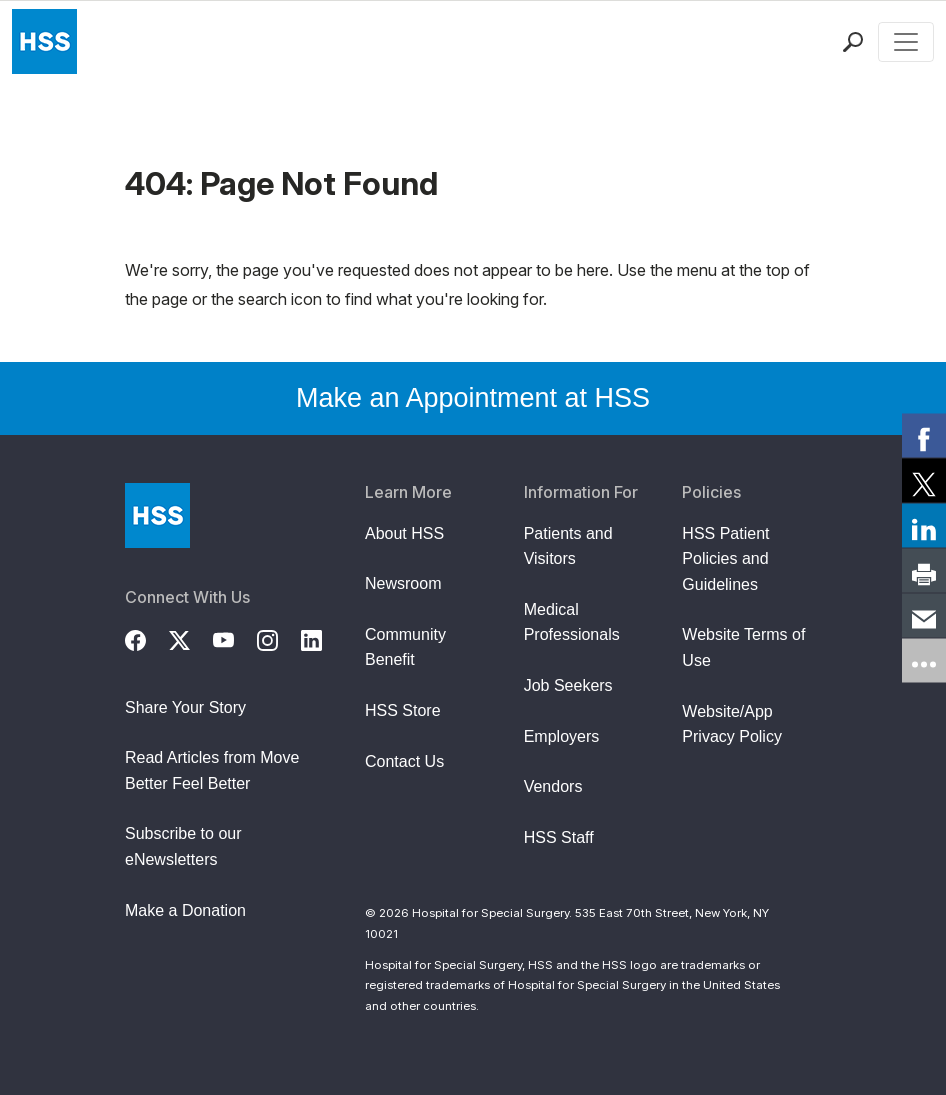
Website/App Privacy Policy (732, 724)
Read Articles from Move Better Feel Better (212, 770)
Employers (562, 736)
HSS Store (403, 710)
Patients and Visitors (568, 546)
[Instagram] (279, 638)
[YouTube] (235, 638)
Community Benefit (405, 647)
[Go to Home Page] (157, 515)
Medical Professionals (572, 622)
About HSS (404, 533)
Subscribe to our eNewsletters (183, 846)
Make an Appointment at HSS (473, 398)
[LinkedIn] (323, 638)
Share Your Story (185, 707)
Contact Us (404, 761)
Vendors (553, 786)
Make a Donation (185, 910)
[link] (924, 435)
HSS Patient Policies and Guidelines (725, 559)
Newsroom (403, 583)
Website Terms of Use (743, 647)
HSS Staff (559, 837)
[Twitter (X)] (191, 638)
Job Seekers (568, 685)
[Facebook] (147, 638)
